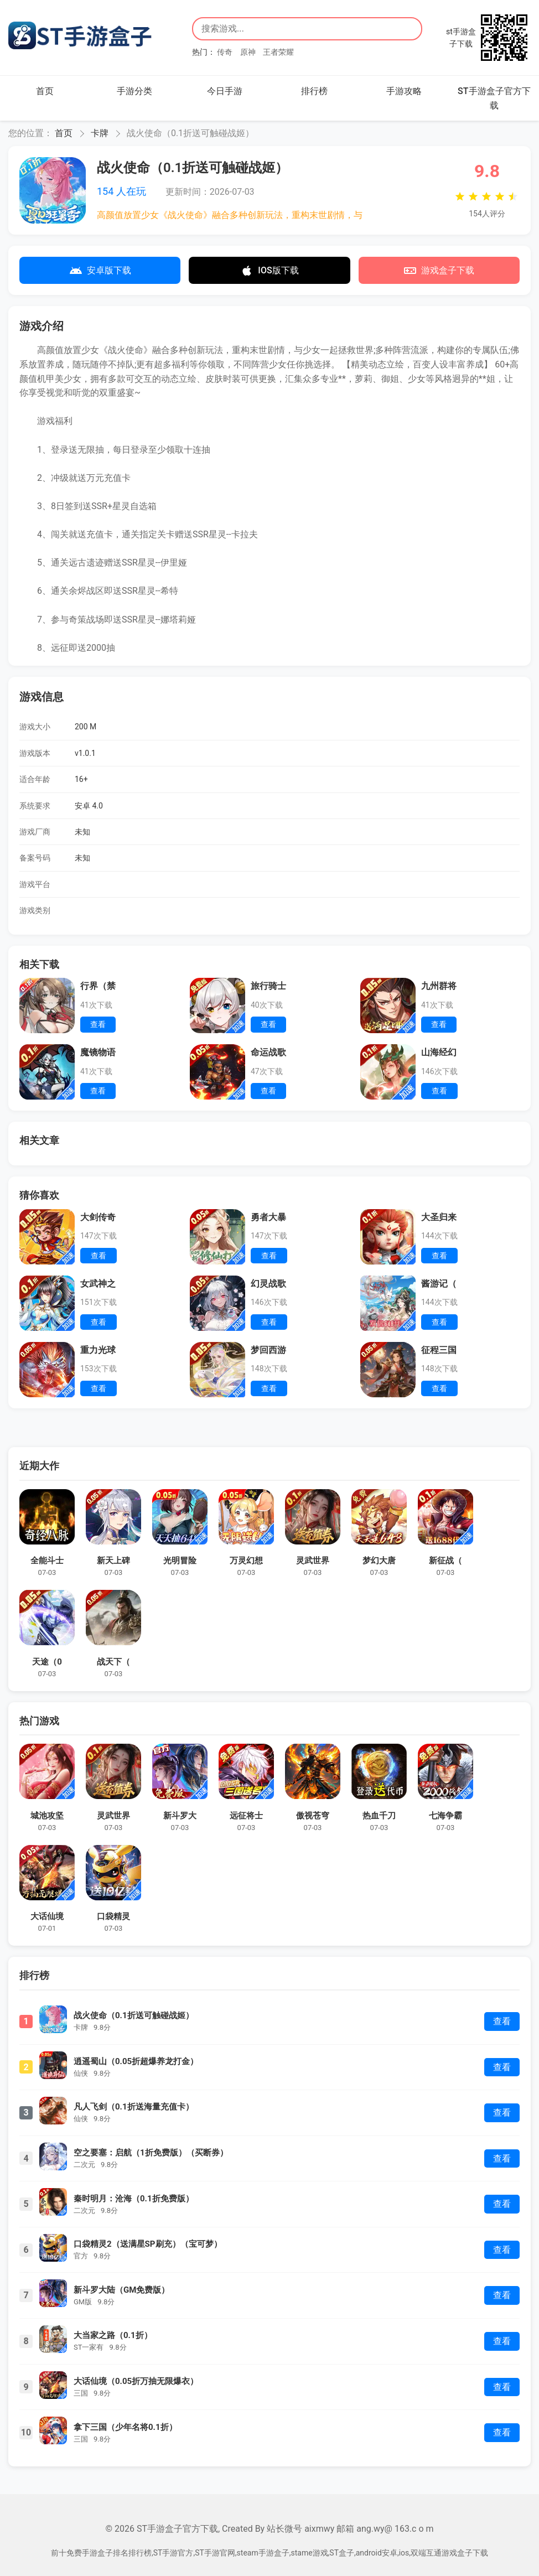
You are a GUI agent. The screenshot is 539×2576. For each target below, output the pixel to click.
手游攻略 (404, 91)
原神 (248, 52)
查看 (502, 2021)
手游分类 (134, 91)
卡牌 (99, 133)
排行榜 (314, 91)
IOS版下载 (269, 270)
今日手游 (224, 91)
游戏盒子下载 (438, 270)
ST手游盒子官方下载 (494, 98)
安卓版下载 (100, 270)
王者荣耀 (278, 52)
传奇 (224, 52)
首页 (45, 91)
